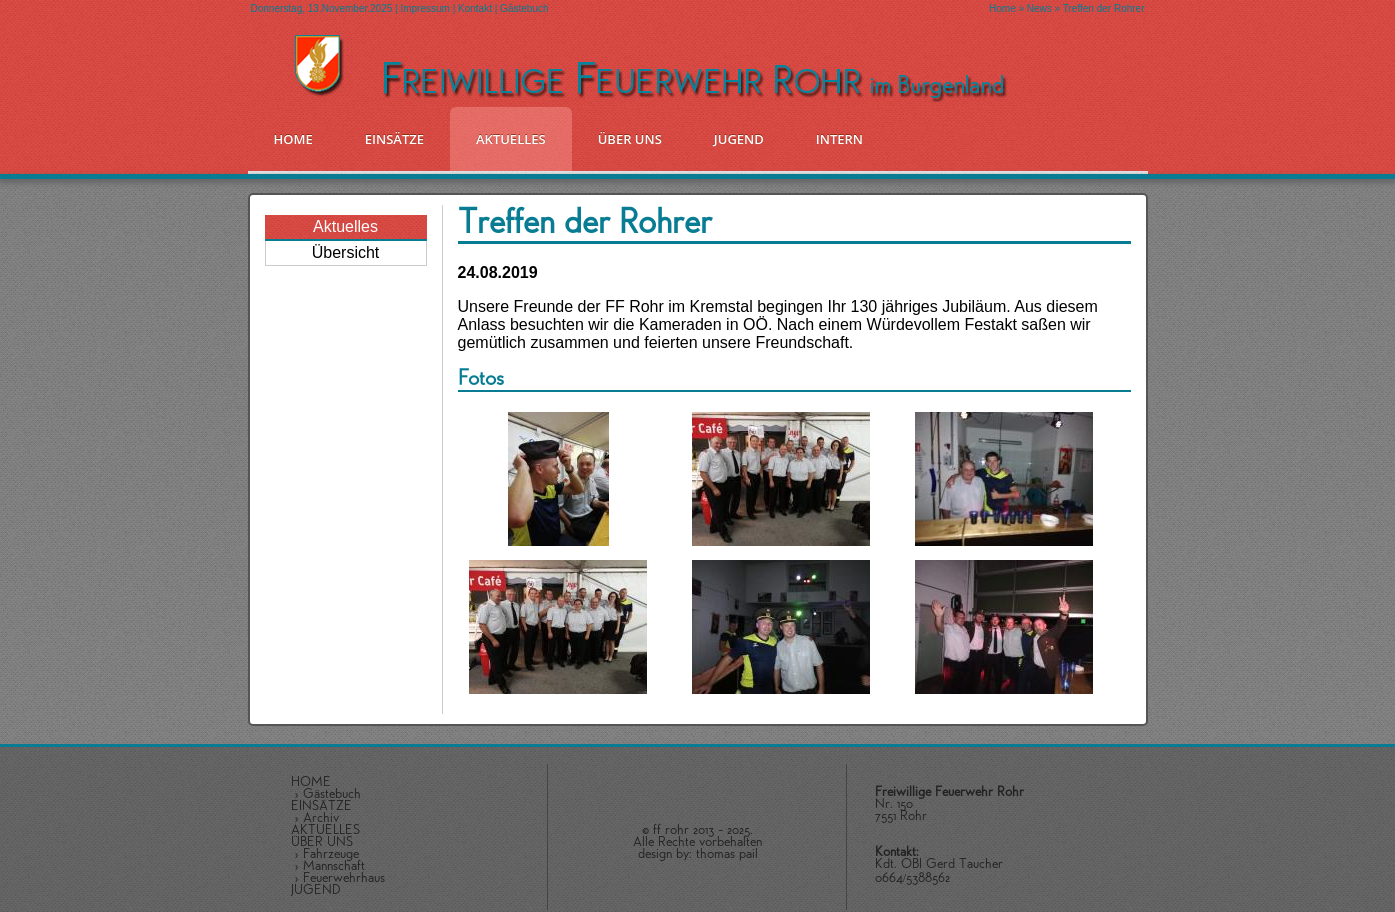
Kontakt (475, 8)
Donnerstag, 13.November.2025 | (326, 8)
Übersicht (346, 252)
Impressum (424, 8)
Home (1002, 8)
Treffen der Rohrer (1104, 8)
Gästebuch (524, 8)
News (1039, 8)
